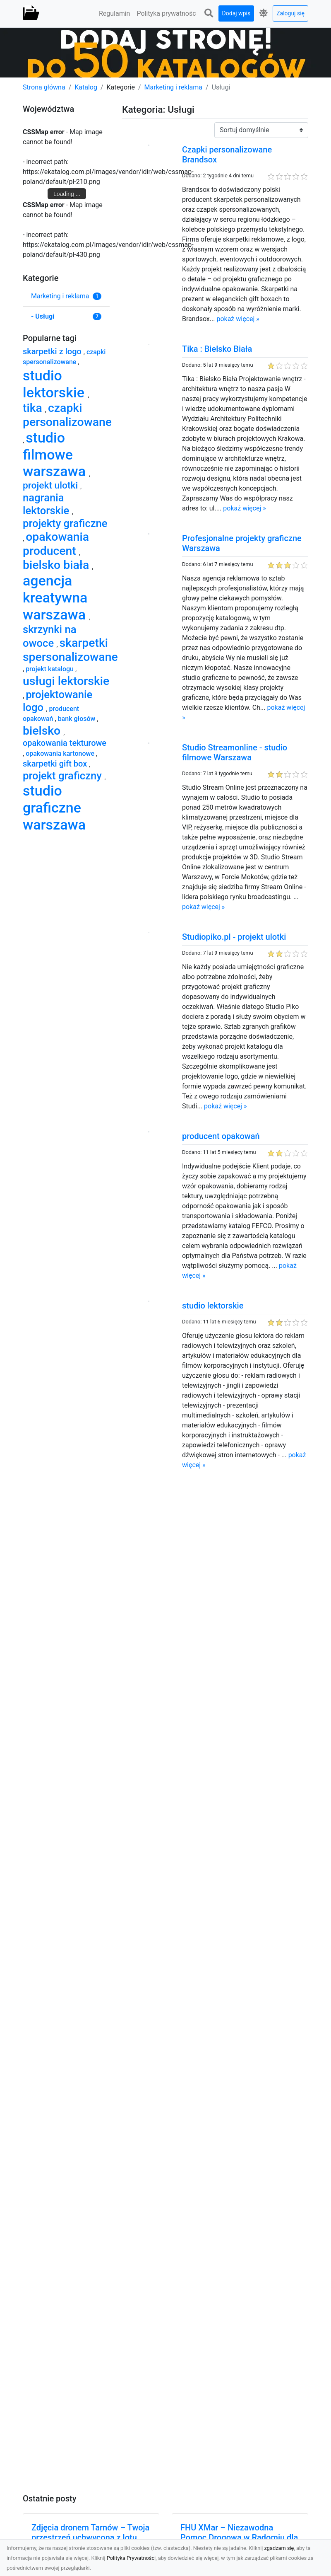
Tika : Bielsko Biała (217, 349)
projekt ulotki (51, 485)
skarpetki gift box (56, 764)
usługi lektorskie (66, 681)
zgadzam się (279, 2548)
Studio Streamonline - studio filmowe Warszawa (234, 752)
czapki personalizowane (67, 415)
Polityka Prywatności (131, 2558)
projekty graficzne (65, 523)
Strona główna (44, 87)
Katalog (85, 87)
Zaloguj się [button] (290, 13)
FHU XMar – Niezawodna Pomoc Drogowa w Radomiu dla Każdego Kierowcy (239, 2537)
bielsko (43, 731)
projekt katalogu (50, 669)
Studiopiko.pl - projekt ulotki (234, 937)
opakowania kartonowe (61, 753)
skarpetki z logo (53, 351)
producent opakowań (221, 1136)
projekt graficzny (63, 775)
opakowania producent (56, 544)
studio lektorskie (212, 1306)
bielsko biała (57, 565)
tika (34, 408)
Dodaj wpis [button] (236, 13)
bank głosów (77, 719)
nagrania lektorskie (47, 504)
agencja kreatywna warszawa (56, 597)
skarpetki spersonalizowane (70, 650)
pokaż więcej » (237, 319)
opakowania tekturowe (64, 743)
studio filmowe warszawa (56, 454)
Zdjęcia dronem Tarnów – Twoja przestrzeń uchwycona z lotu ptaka (90, 2537)
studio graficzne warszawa (54, 807)
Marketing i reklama (173, 87)
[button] (209, 13)
